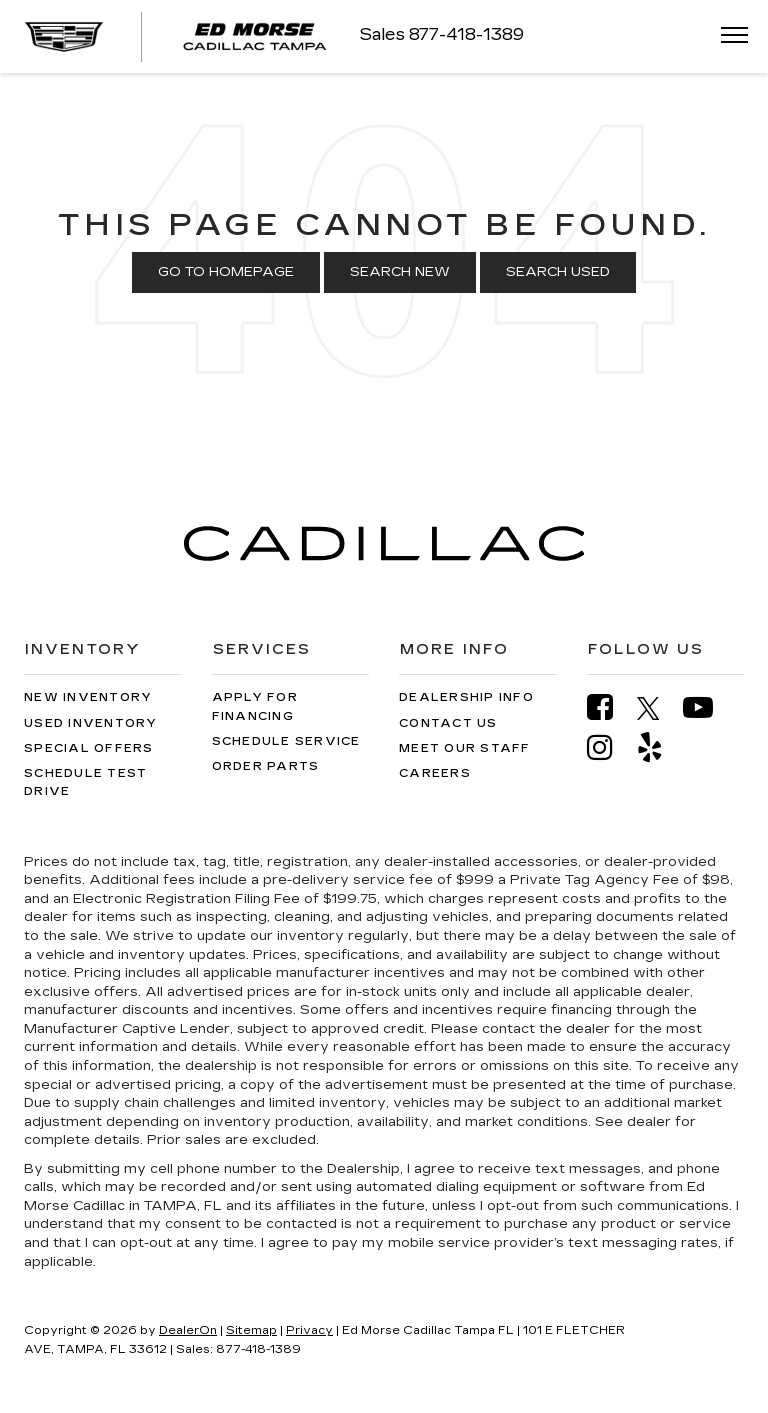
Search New (400, 272)
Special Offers (89, 748)
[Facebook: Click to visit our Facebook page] (610, 707)
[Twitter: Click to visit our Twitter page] (658, 708)
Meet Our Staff (465, 748)
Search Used (558, 272)
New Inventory (88, 697)
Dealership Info (466, 697)
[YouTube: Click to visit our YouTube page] (708, 707)
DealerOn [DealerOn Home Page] (188, 1330)
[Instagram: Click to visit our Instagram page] (610, 747)
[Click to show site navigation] (728, 36)
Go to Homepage (226, 272)
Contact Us (448, 723)
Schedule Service (286, 741)
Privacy (309, 1330)
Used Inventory (91, 723)
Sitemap (251, 1330)
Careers (435, 773)
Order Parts (266, 766)
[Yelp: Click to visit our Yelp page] (660, 747)
